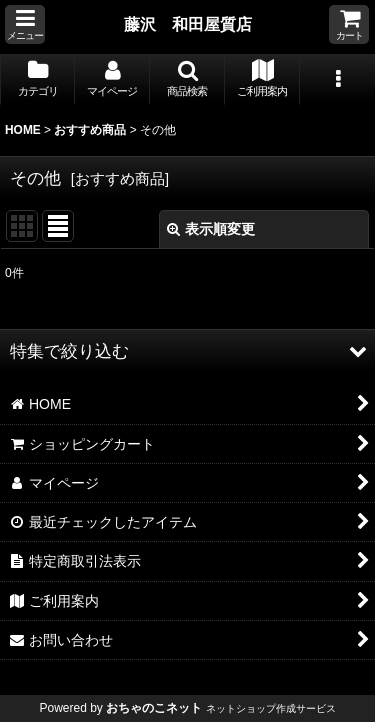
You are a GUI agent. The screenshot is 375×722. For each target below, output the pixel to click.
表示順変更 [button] (211, 229)
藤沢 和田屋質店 (188, 24)
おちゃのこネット (154, 708)
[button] (25, 24)
